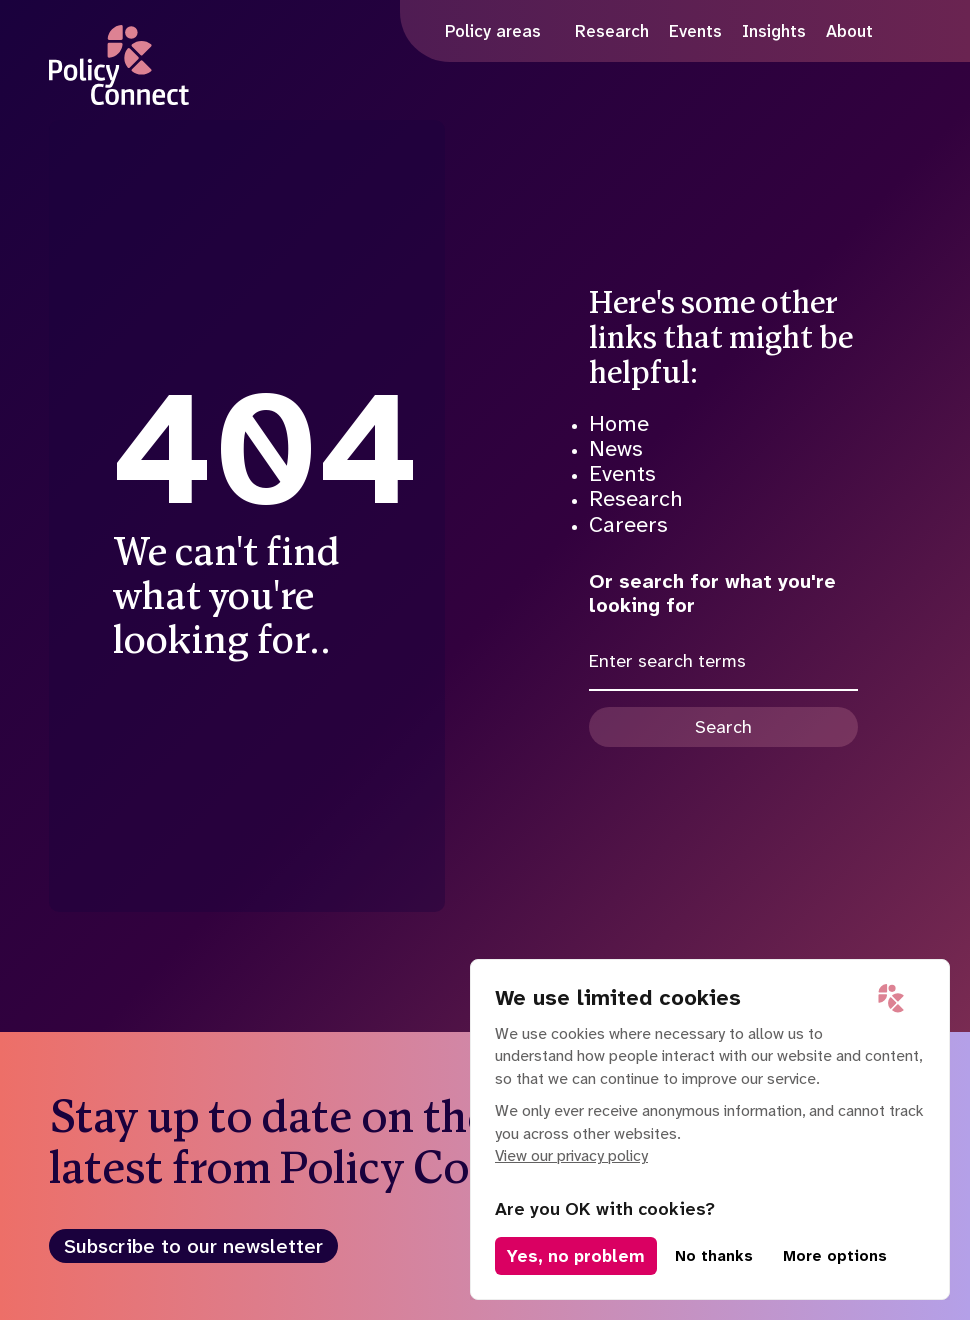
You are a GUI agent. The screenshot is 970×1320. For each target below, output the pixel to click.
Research (636, 498)
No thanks (714, 1256)
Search (723, 727)
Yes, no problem (576, 1256)
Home (619, 423)
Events (622, 473)
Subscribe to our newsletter (193, 1246)
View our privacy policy (571, 1155)
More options (835, 1256)
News (616, 448)
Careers (628, 524)
